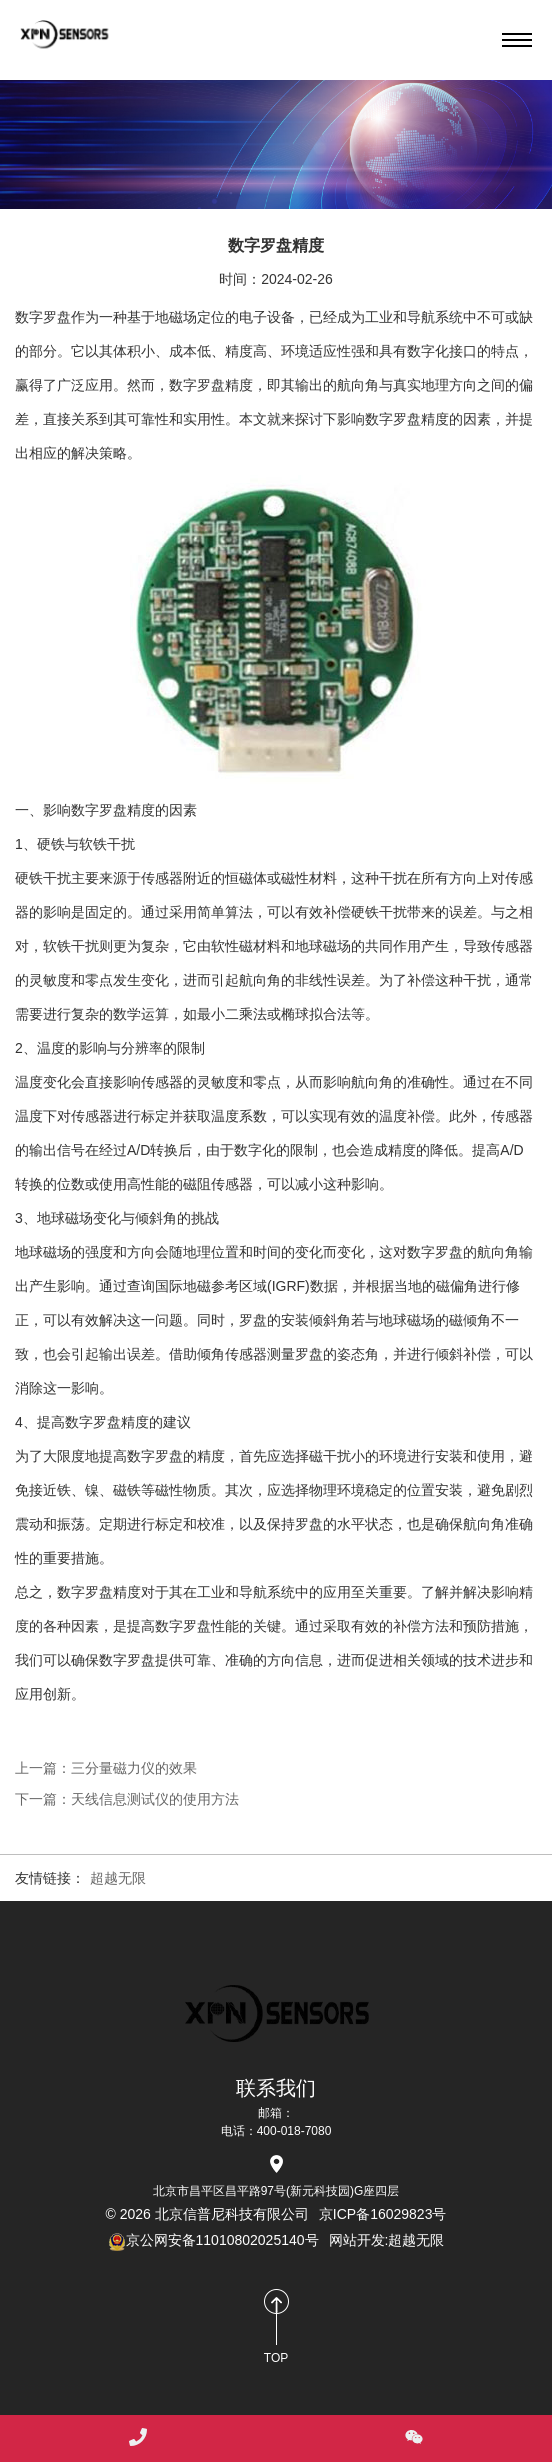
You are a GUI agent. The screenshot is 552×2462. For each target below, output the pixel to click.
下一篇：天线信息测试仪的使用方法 (127, 1799)
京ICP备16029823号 (383, 2214)
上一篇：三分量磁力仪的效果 (106, 1768)
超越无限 (118, 1878)
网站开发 (357, 2240)
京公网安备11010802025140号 (213, 2240)
